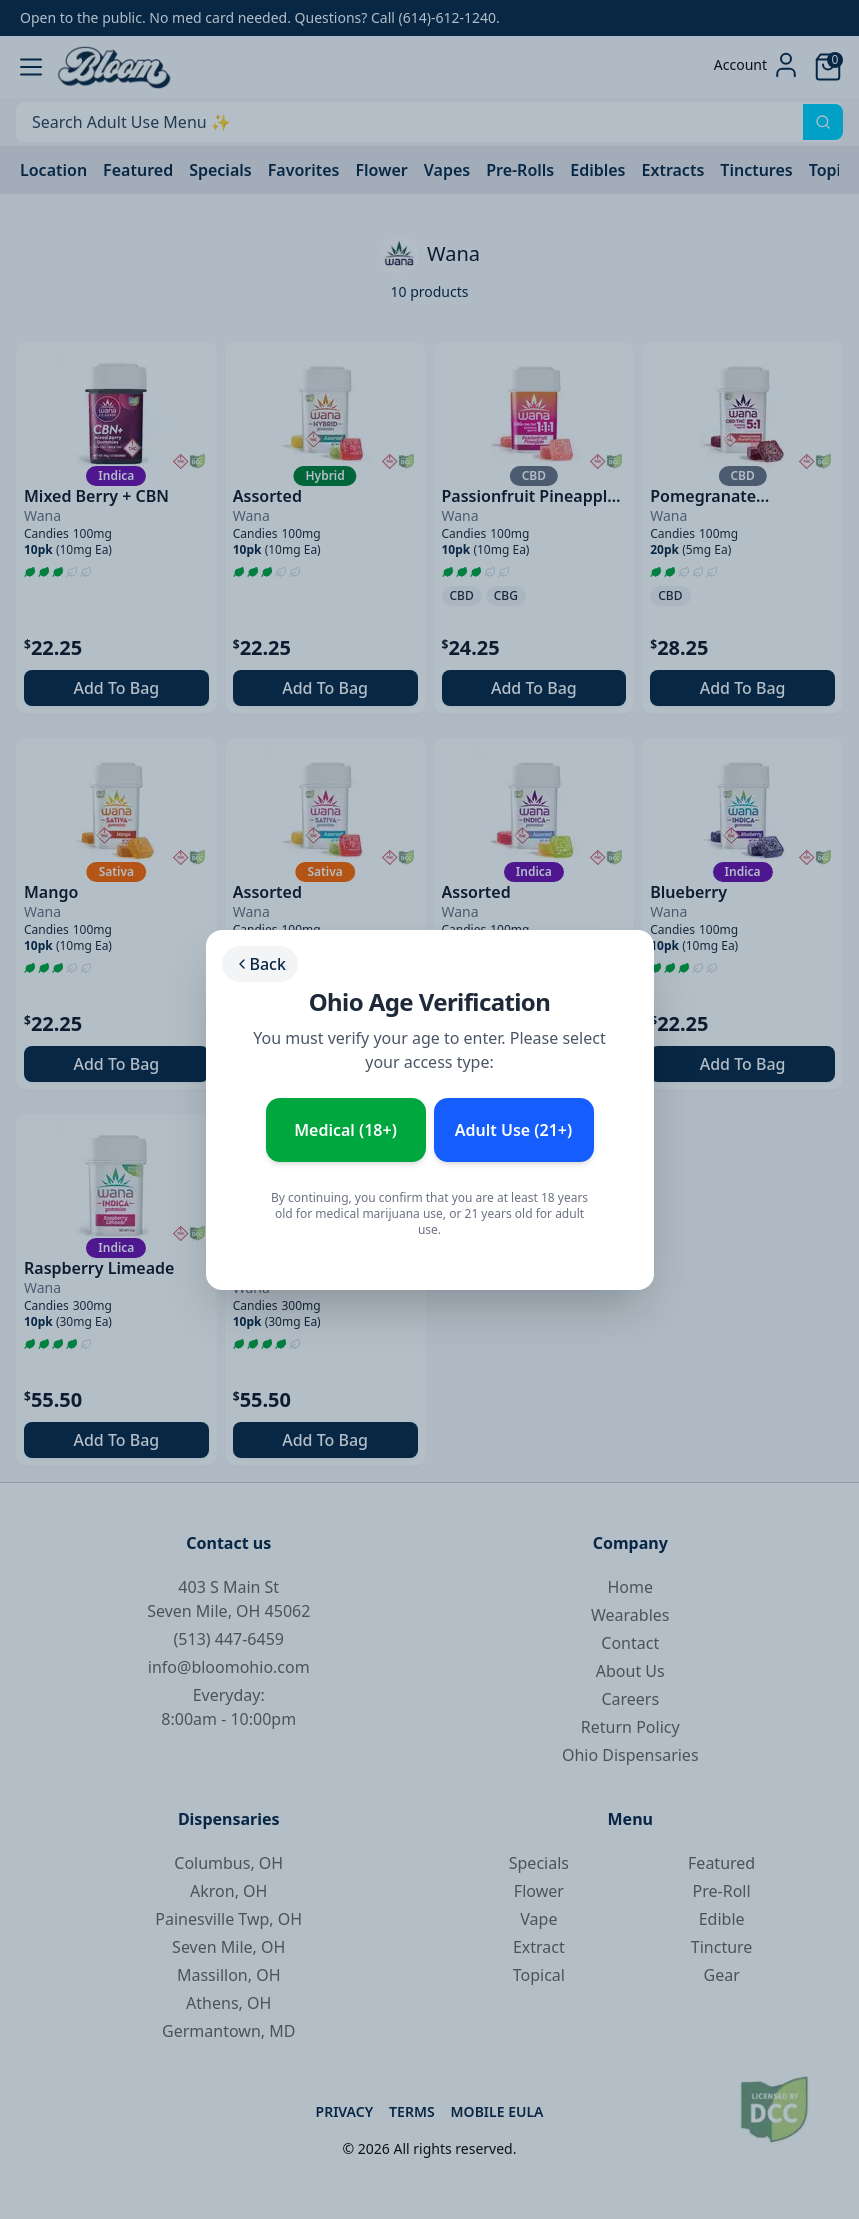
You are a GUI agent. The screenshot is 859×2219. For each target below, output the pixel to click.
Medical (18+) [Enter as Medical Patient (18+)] (345, 1130)
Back (260, 964)
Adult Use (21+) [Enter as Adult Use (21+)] (513, 1130)
